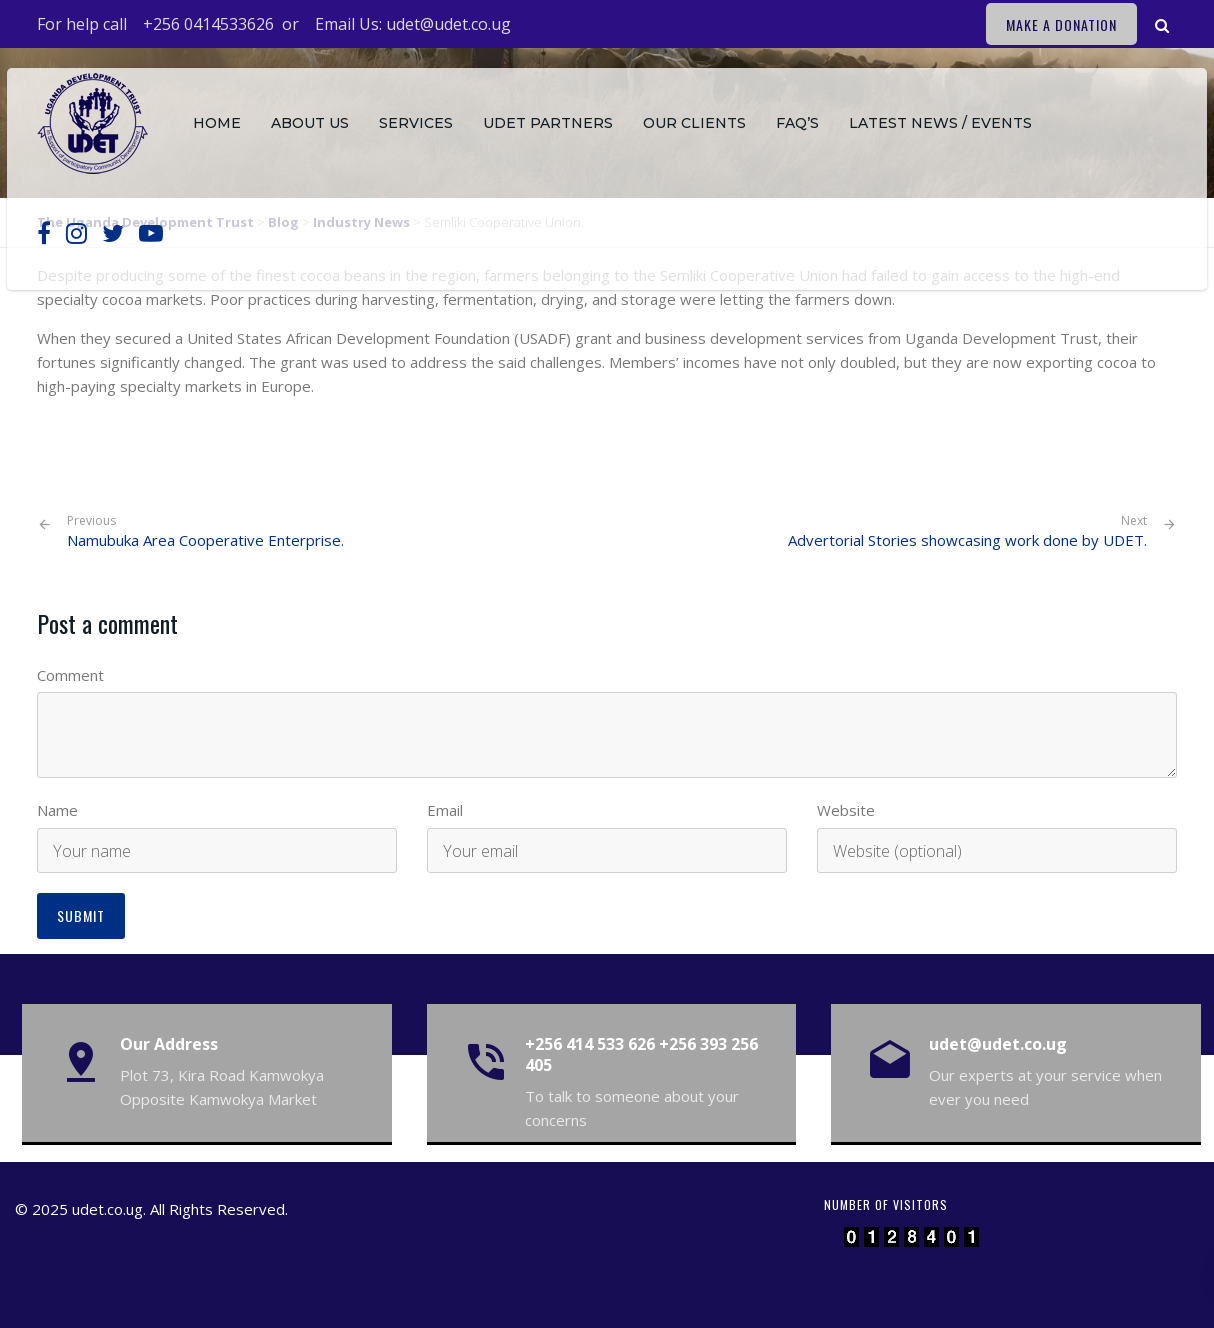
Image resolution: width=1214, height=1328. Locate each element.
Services (416, 123)
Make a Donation (1061, 24)
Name (57, 810)
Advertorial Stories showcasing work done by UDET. (967, 540)
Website (846, 810)
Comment (70, 675)
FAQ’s (797, 123)
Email (445, 810)
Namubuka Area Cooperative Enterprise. (205, 531)
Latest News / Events (940, 123)
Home (217, 123)
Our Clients (694, 123)
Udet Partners (548, 123)
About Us (310, 123)
